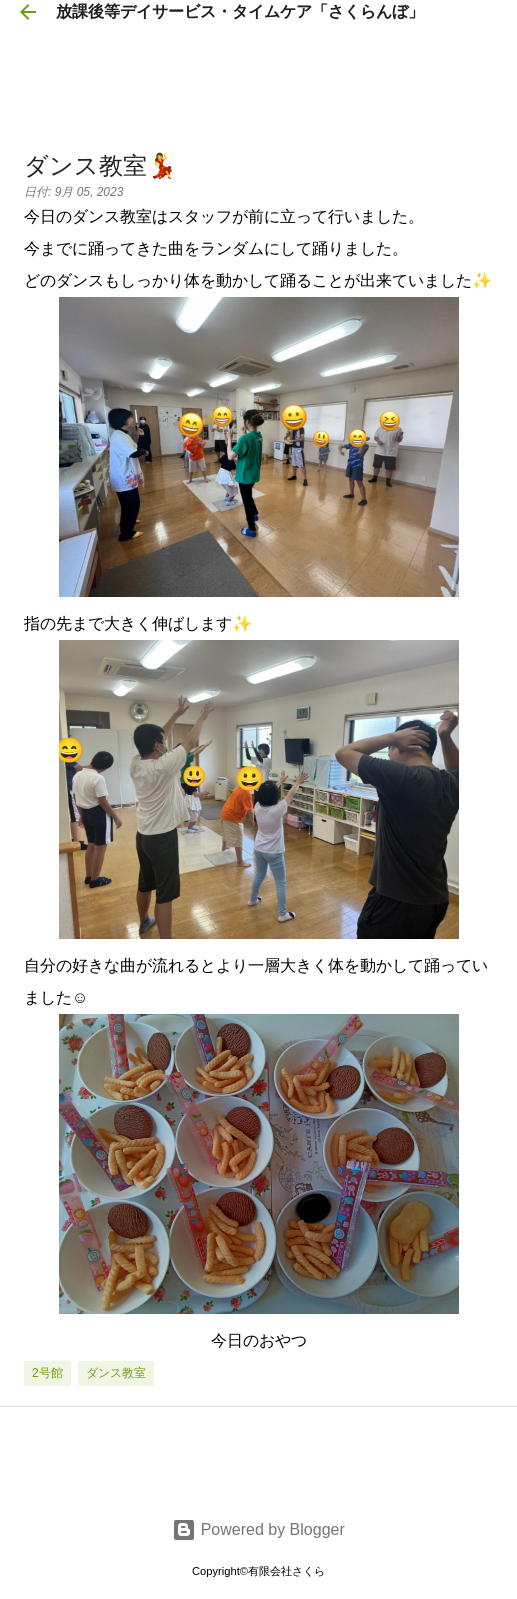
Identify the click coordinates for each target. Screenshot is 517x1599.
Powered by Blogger (258, 1529)
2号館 (47, 1373)
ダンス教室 (116, 1373)
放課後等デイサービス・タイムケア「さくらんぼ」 (240, 11)
